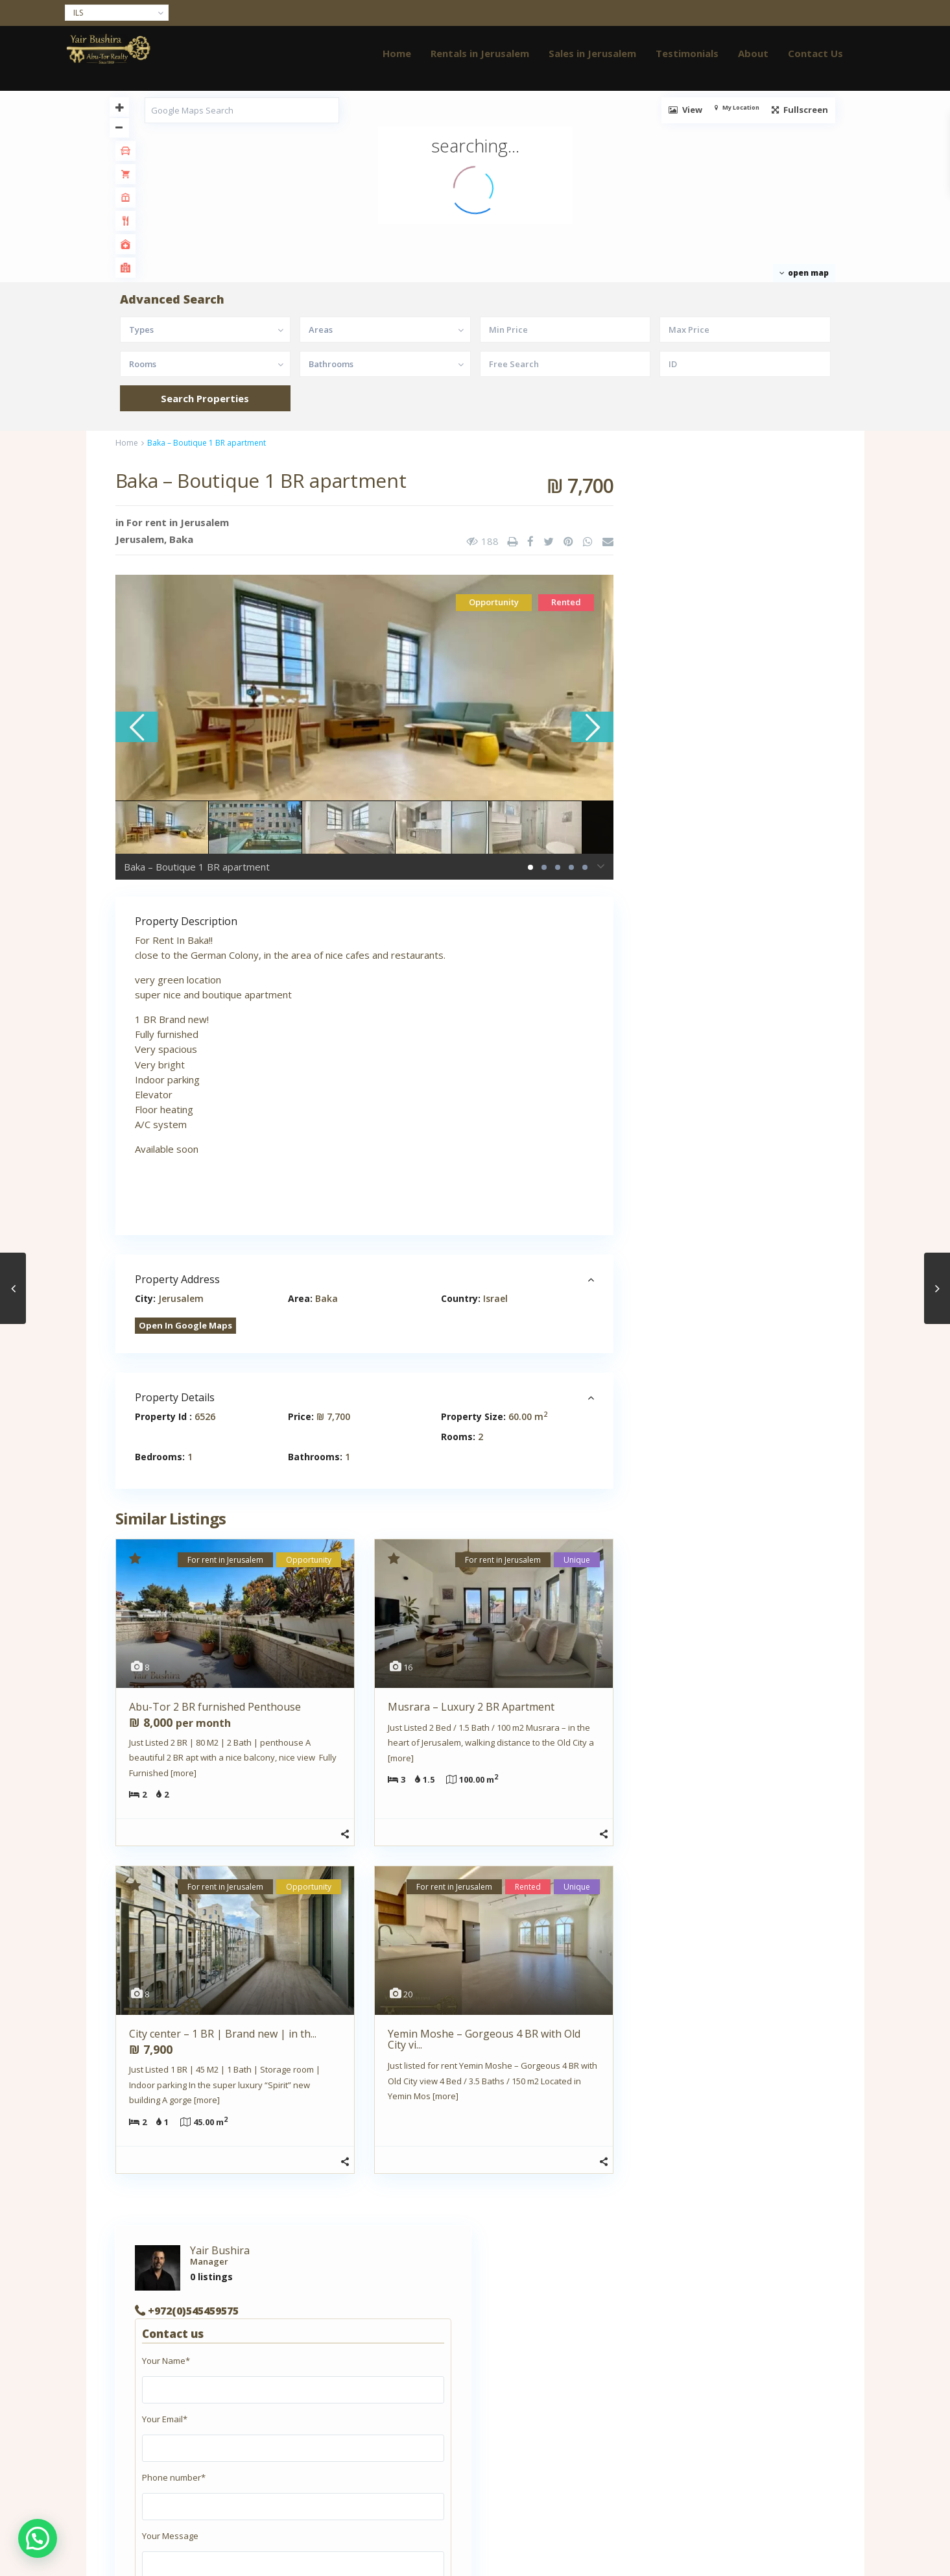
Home (397, 53)
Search (733, 1872)
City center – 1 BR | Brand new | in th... (222, 2034)
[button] (37, 2538)
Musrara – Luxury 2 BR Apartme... (769, 2165)
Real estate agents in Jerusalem (192, 2469)
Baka (181, 539)
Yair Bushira (738, 501)
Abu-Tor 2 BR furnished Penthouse (215, 1707)
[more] (183, 1773)
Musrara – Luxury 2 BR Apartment (471, 1707)
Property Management (174, 2449)
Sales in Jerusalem (592, 53)
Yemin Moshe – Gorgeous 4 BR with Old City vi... (484, 2039)
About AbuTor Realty (170, 2352)
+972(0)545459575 (711, 561)
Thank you (148, 2488)
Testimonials (687, 53)
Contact (143, 2430)
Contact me (785, 1483)
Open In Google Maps (185, 1325)
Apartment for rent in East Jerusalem (202, 2371)
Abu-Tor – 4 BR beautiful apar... (765, 2049)
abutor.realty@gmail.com (721, 1462)
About (753, 53)
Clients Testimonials (168, 2410)
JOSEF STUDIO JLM (342, 2461)
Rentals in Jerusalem (480, 53)
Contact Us (815, 53)
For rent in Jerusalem (177, 522)
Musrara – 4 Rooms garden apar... (761, 2109)
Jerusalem (139, 539)
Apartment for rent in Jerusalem (193, 2391)
